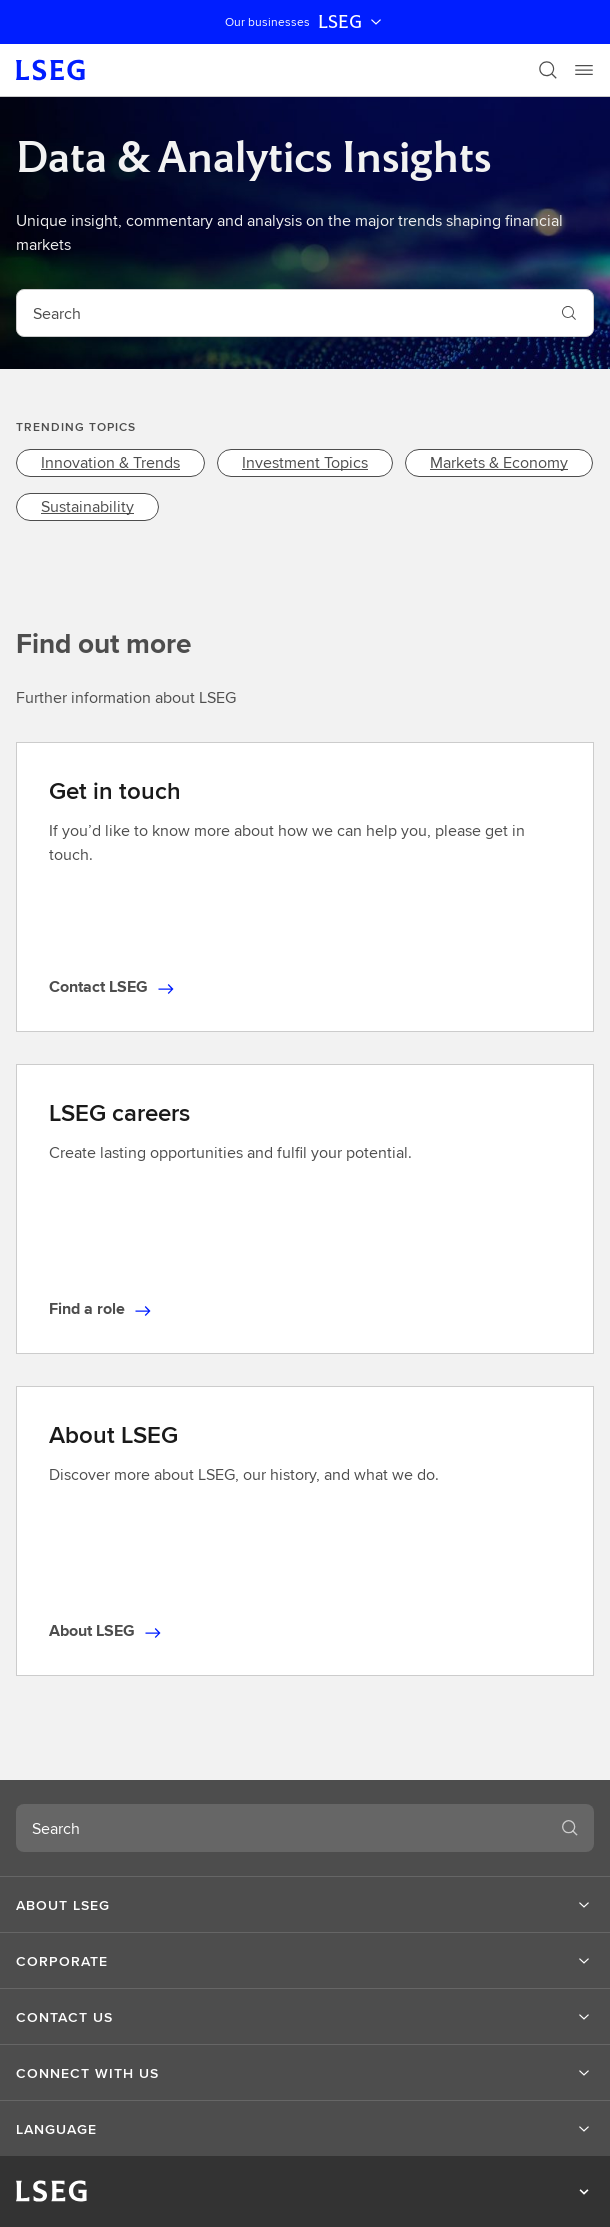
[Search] (548, 70)
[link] (110, 463)
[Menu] (584, 70)
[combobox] (281, 313)
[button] (305, 1905)
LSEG (352, 22)
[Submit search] (569, 313)
